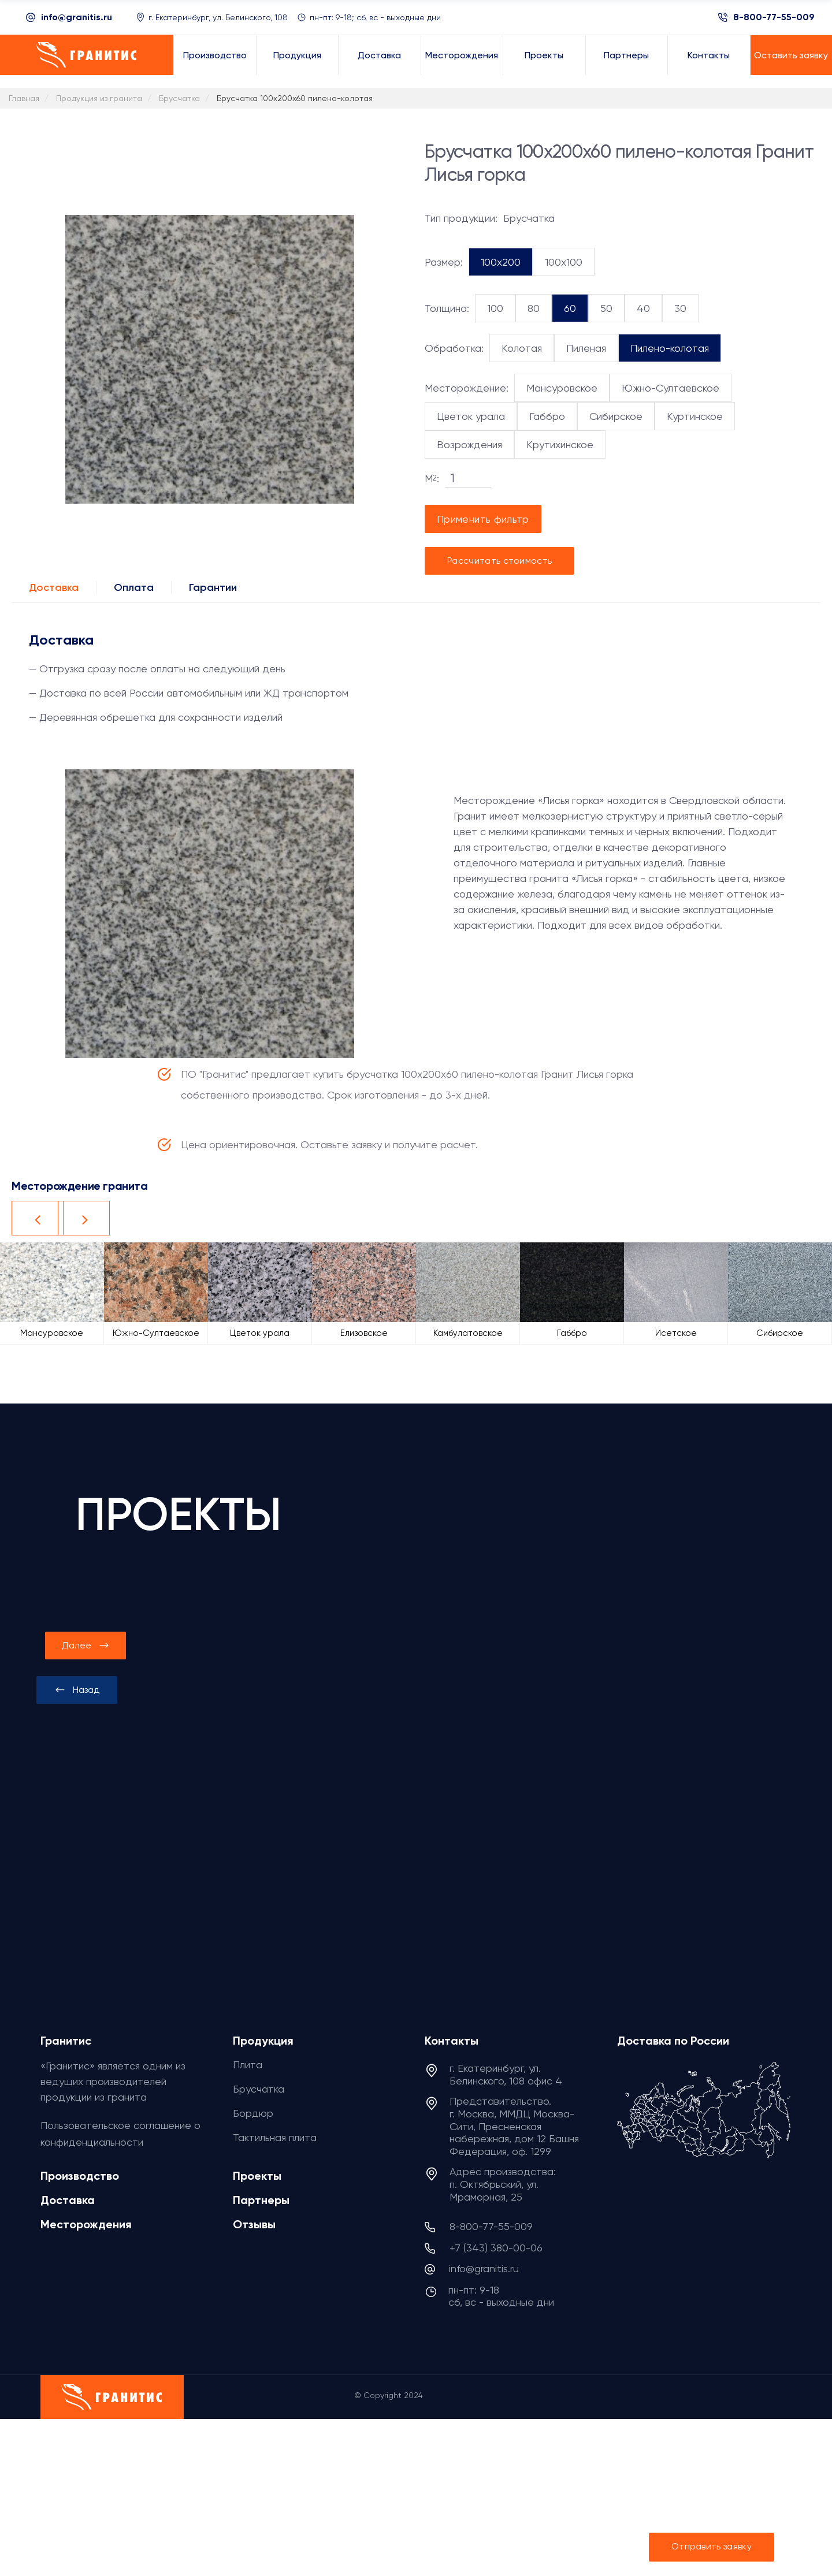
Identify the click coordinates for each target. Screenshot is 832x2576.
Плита (247, 2064)
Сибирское (615, 416)
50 (606, 308)
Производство (79, 2176)
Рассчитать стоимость (499, 560)
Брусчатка (258, 2089)
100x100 (563, 262)
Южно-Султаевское (670, 388)
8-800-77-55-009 (774, 17)
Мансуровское (561, 388)
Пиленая (586, 348)
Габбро (547, 416)
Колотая (522, 348)
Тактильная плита (275, 2137)
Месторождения (86, 2224)
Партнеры (261, 2200)
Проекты (257, 2176)
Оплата (134, 587)
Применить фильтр (483, 519)
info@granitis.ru (76, 17)
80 (534, 308)
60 (570, 308)
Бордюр (253, 2113)
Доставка (54, 587)
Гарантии (213, 587)
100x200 (501, 262)
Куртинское (695, 416)
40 (643, 308)
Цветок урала (471, 416)
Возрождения (469, 444)
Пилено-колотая (669, 348)
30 (680, 308)
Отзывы (254, 2224)
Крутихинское (559, 444)
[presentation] (76, 1690)
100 (495, 308)
